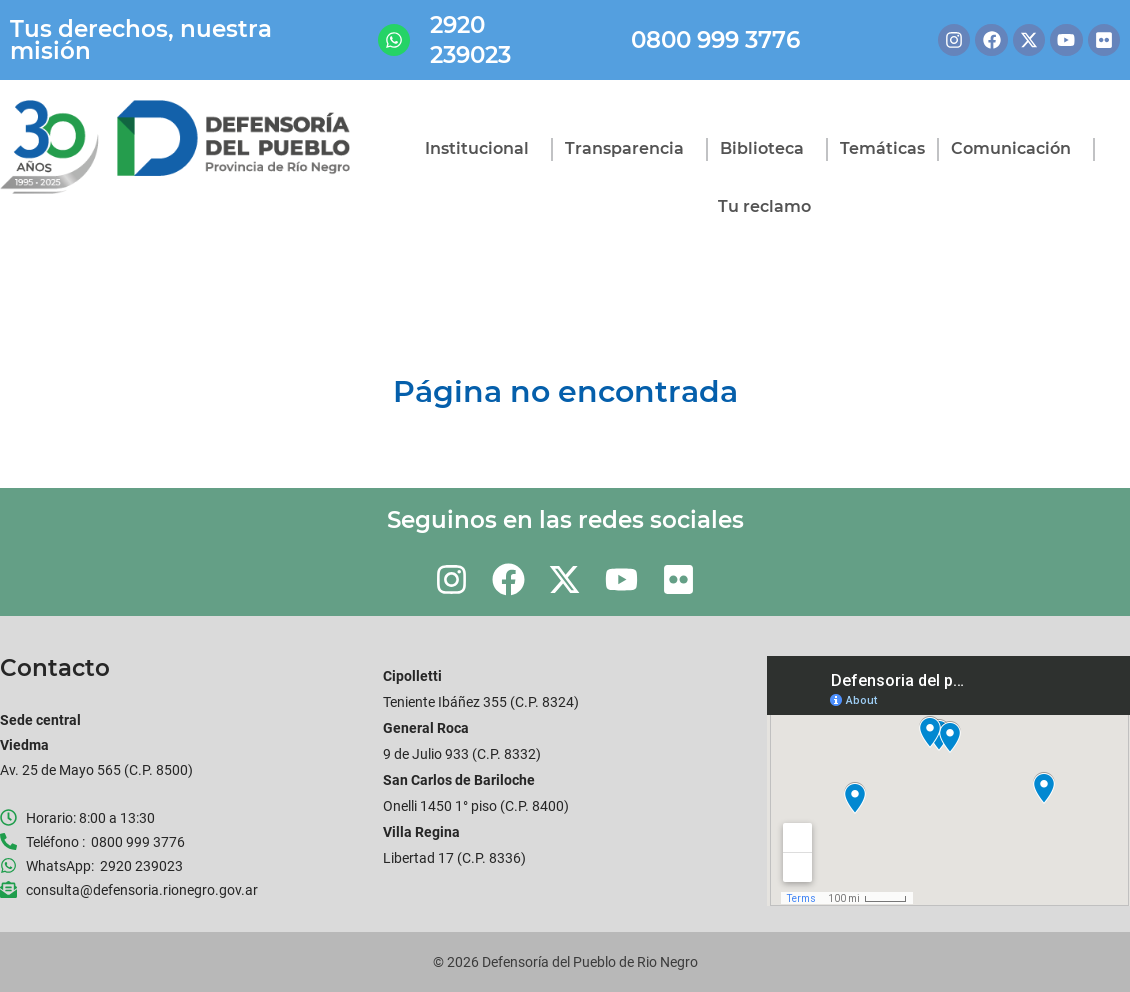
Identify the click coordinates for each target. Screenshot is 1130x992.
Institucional (482, 149)
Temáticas (882, 148)
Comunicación (1016, 149)
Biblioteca (767, 149)
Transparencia (629, 149)
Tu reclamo (764, 206)
